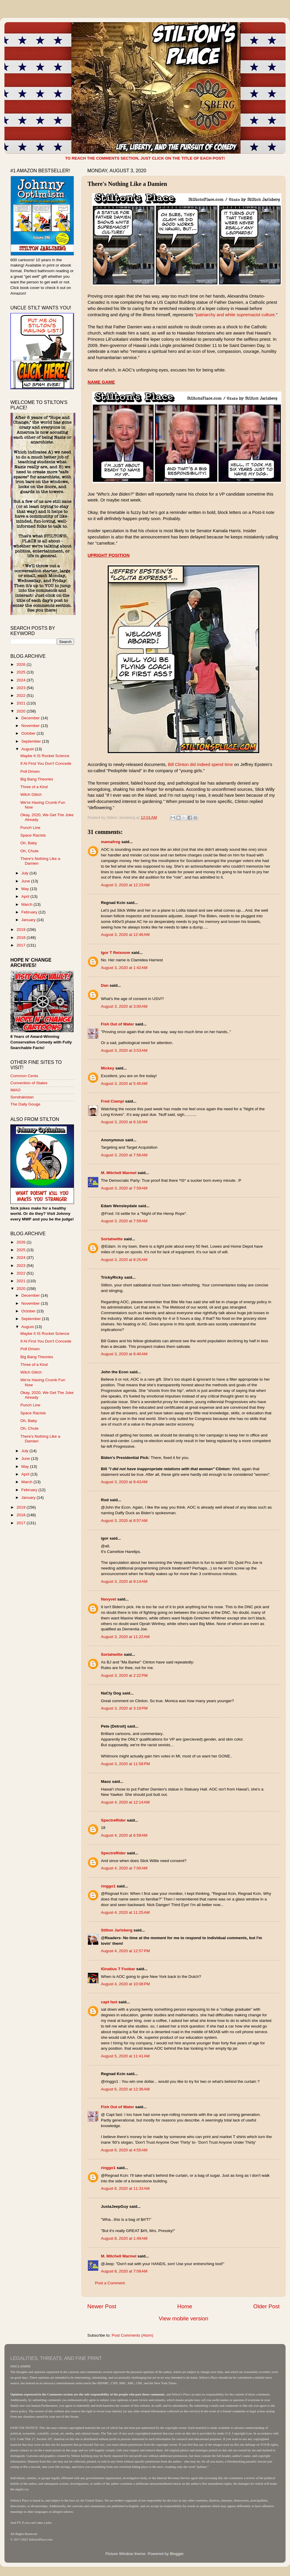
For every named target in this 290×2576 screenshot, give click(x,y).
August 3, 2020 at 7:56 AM (124, 1155)
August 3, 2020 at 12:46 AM (125, 934)
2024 (22, 680)
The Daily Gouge (25, 1104)
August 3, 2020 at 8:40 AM (124, 1354)
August (28, 749)
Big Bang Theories (36, 779)
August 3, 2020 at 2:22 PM (124, 1675)
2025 (22, 672)
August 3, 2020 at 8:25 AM (124, 1259)
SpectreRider (113, 1820)
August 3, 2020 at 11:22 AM (125, 1636)
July (25, 873)
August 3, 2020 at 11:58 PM (125, 1764)
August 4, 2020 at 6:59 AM (124, 1835)
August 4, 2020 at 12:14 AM (125, 1802)
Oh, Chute (29, 851)
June (26, 881)
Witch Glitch (31, 794)
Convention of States (28, 1083)
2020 (22, 711)
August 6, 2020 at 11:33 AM (125, 2188)
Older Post (266, 2306)
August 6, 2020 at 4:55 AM (124, 2150)
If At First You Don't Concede (45, 763)
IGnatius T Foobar (118, 1969)
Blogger (176, 2553)
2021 (22, 703)
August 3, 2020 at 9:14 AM (124, 1581)
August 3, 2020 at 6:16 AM (124, 1122)
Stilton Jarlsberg (117, 1930)
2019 (22, 929)
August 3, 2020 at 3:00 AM (124, 1006)
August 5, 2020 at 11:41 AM (125, 2056)
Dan (105, 985)
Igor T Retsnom (115, 952)
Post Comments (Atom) (132, 2335)
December (31, 718)
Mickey (107, 1068)
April (25, 896)
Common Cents (24, 1076)
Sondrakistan (22, 1097)
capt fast (109, 2002)
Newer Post (101, 2306)
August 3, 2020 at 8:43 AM (124, 1482)
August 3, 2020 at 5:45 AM (124, 1083)
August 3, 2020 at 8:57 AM (124, 1520)
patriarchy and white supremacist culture (235, 314)
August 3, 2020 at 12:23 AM (125, 885)
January (29, 920)
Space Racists (33, 835)
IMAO (15, 1090)
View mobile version (183, 2318)
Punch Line (30, 827)
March (27, 904)
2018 (22, 937)
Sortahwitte (112, 1239)
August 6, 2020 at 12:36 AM (125, 2089)
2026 (22, 664)
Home (184, 2306)
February (29, 912)
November (31, 725)
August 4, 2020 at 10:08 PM (125, 1984)
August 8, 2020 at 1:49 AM (124, 2238)
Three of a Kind (34, 787)
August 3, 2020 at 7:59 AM (124, 1188)
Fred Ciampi (112, 1101)
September (31, 741)
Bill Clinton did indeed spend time (200, 764)
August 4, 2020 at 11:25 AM (125, 1912)
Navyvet (108, 1599)
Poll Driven (30, 771)
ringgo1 (108, 1886)
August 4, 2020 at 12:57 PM (125, 1951)
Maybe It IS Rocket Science (45, 756)
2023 (22, 688)
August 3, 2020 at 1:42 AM (124, 967)
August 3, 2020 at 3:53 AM (124, 1050)
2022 (22, 695)
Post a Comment (110, 2283)
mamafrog (110, 842)
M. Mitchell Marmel (118, 1173)
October (29, 733)
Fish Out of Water (117, 1024)
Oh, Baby (28, 843)
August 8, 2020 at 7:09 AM (124, 2271)
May (25, 889)
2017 (22, 945)
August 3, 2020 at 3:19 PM (124, 1708)
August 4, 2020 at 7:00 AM (124, 1868)
